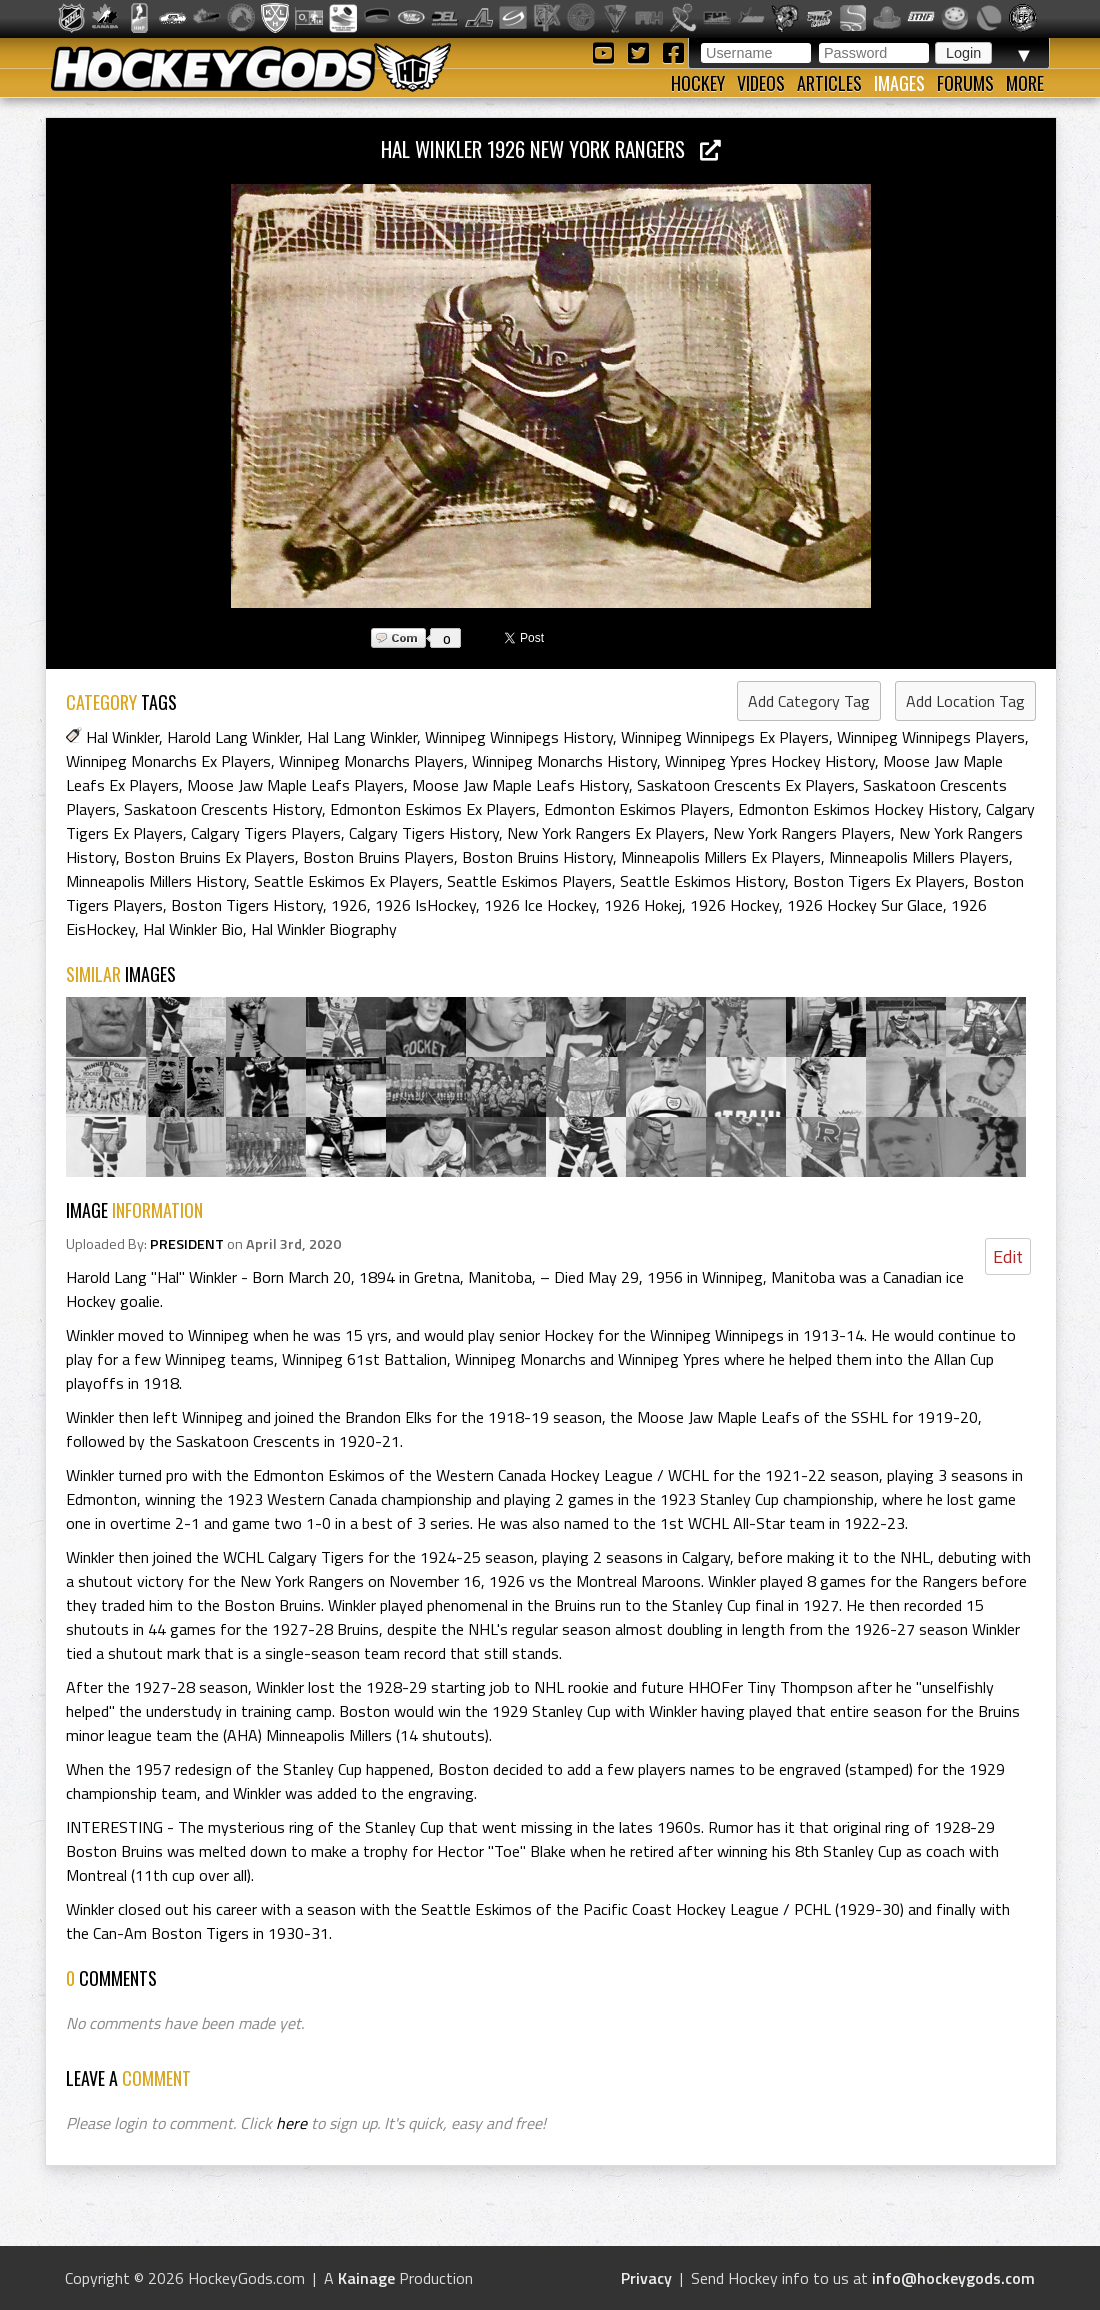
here (291, 2123)
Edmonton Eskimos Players (637, 809)
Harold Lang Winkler (233, 737)
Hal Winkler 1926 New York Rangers (551, 148)
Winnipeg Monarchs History (564, 761)
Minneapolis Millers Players (919, 857)
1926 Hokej (643, 905)
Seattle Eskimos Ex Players (346, 881)
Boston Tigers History (247, 905)
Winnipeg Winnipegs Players (931, 737)
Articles (829, 83)
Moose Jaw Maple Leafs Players (295, 785)
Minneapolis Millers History (156, 881)
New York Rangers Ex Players (606, 833)
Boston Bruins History (537, 857)
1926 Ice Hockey (540, 905)
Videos (761, 83)
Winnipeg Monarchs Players (371, 761)
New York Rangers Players (802, 833)
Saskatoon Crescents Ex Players (746, 785)
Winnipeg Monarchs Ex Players (168, 761)
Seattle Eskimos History (702, 881)
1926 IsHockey (425, 905)
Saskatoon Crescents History (223, 809)
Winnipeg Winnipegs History (519, 737)
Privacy (646, 2278)
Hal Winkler (122, 737)
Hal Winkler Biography (324, 929)
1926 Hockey (734, 905)
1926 (349, 905)
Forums (965, 83)
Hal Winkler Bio (193, 929)
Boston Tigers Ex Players (879, 881)
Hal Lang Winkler (362, 737)
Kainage (366, 2278)
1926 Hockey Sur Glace (865, 905)
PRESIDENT (187, 1244)
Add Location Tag (965, 701)
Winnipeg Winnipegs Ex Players (725, 737)
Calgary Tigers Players (266, 833)
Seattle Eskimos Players (529, 881)
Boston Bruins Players (378, 857)
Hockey (698, 83)
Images (899, 83)
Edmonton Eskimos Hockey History (858, 809)
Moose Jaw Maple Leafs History (520, 785)
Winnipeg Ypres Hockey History (770, 761)
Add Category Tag (809, 701)
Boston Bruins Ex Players (209, 857)
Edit (1008, 1256)
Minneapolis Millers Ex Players (721, 857)
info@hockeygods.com (953, 2278)
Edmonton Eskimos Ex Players (433, 809)
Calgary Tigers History (424, 833)
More (1025, 83)
